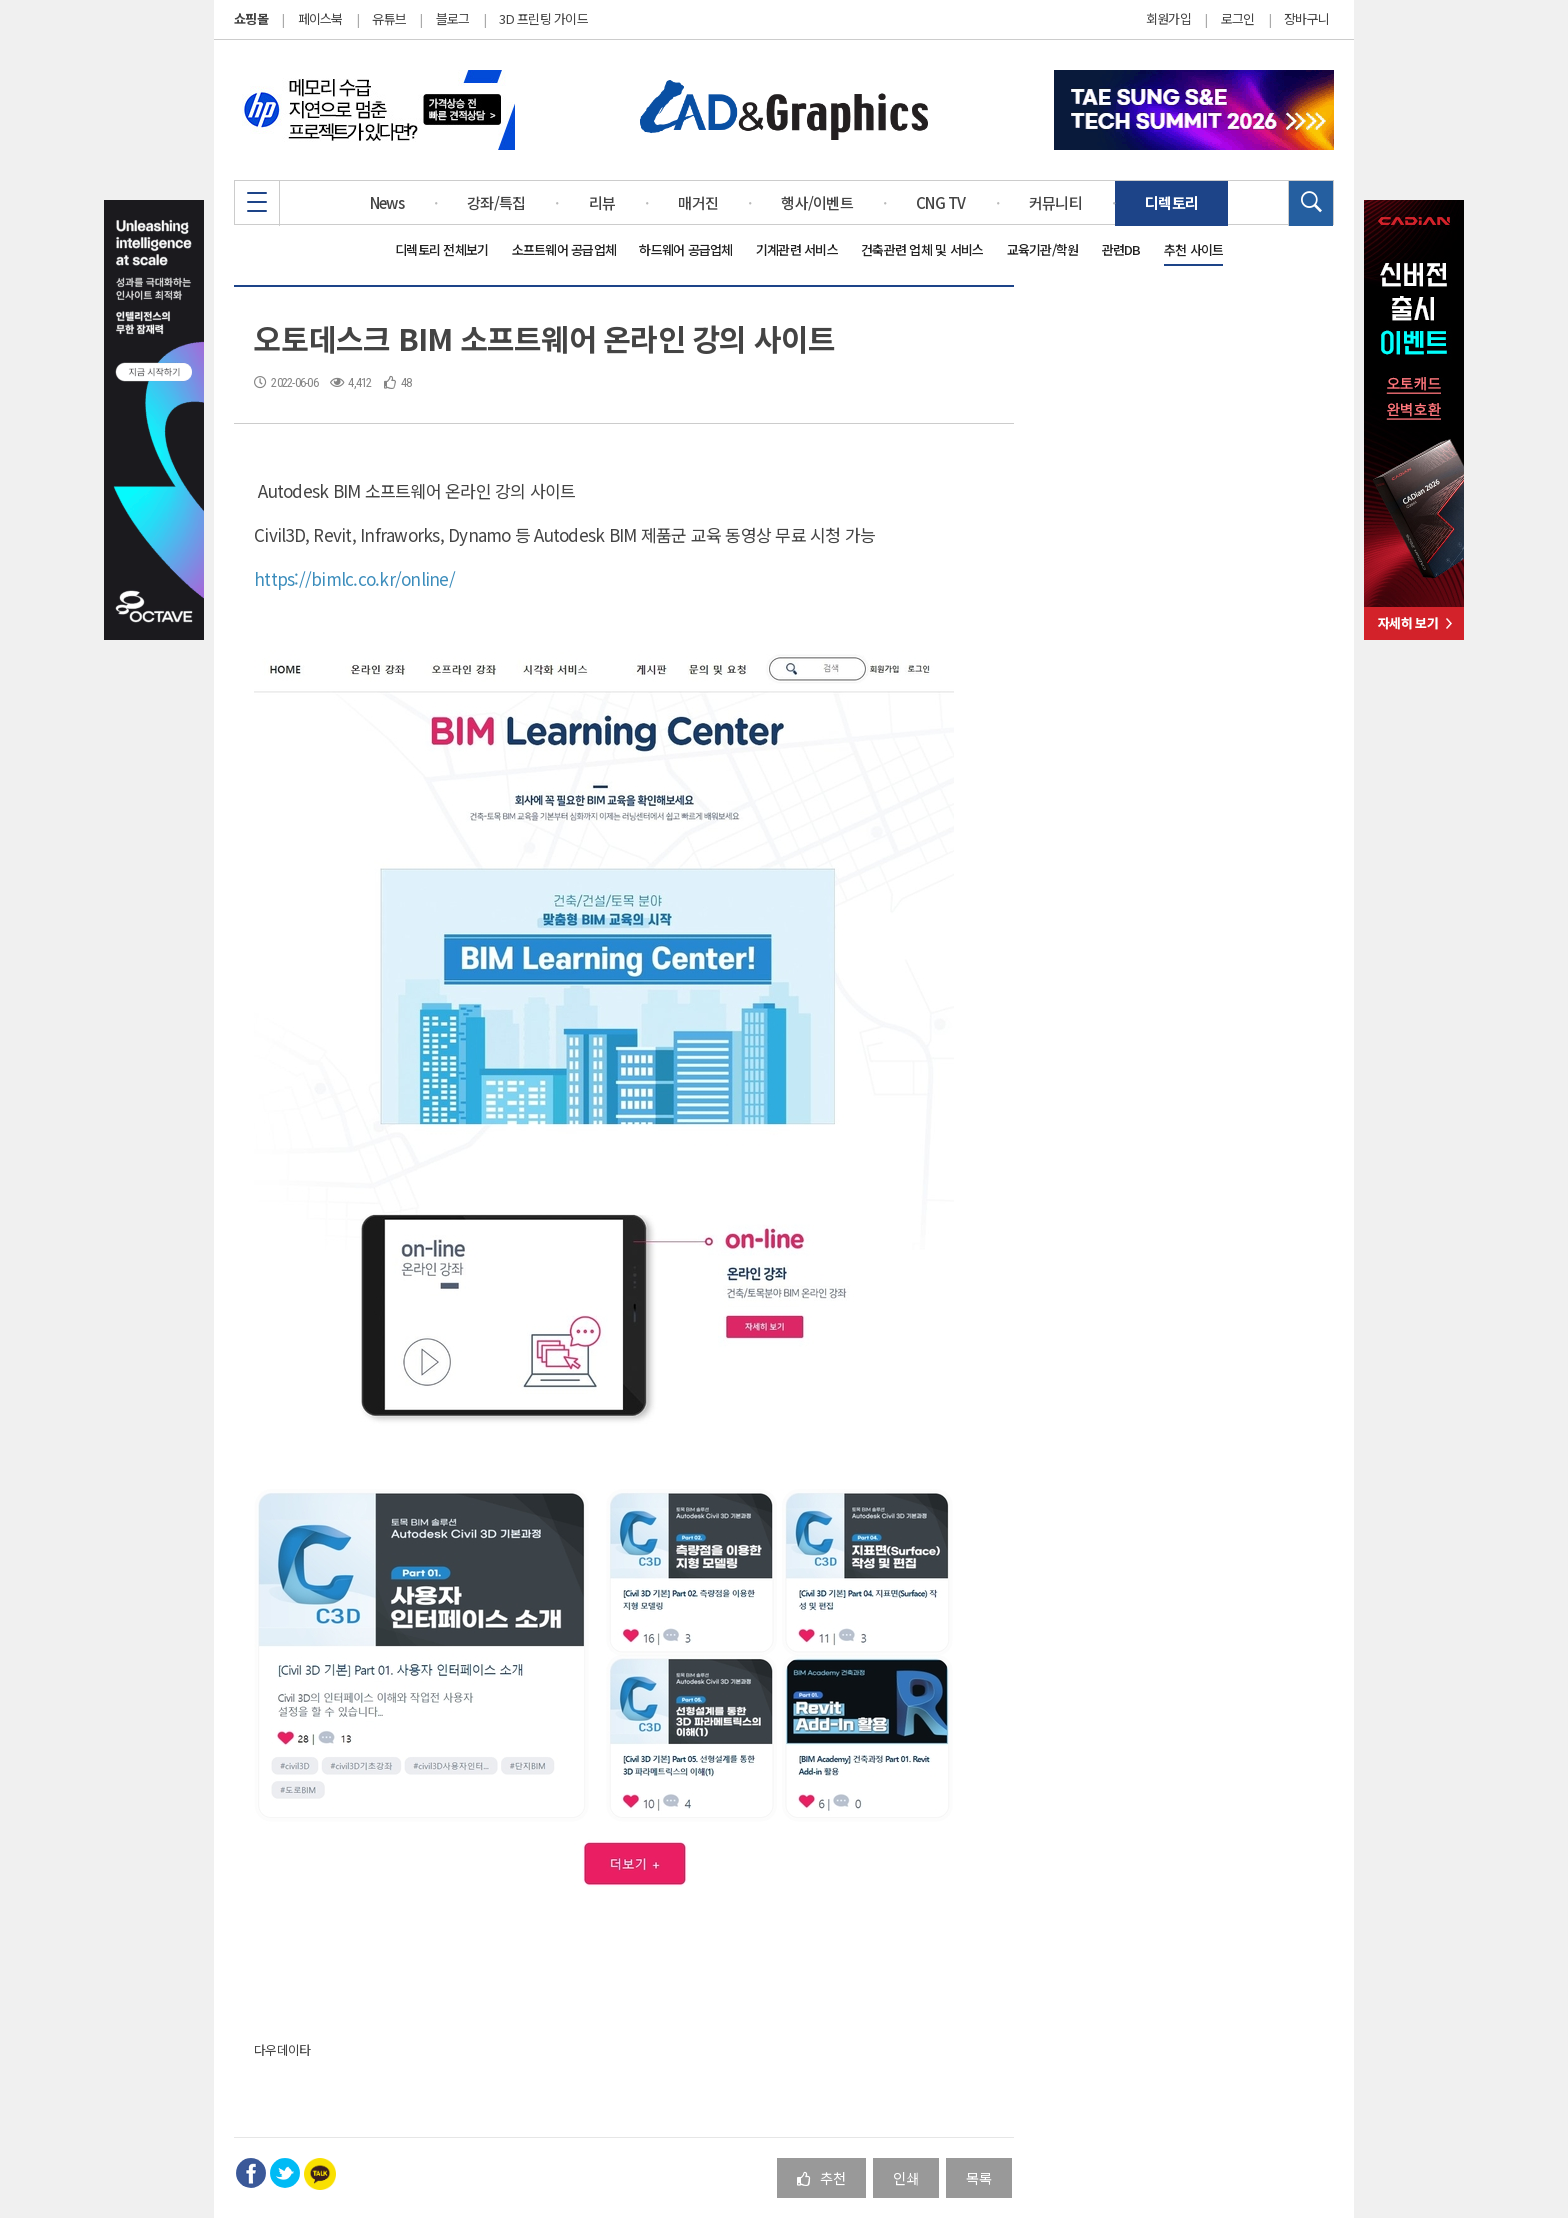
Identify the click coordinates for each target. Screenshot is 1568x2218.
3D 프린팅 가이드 (543, 18)
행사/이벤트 (817, 202)
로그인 (1238, 19)
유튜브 (389, 18)
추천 (821, 2177)
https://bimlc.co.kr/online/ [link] (354, 578)
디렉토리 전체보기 (441, 249)
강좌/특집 (496, 202)
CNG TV (941, 202)
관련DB (1121, 249)
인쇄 (906, 2177)
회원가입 (1168, 19)
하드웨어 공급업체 (685, 249)
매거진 (698, 202)
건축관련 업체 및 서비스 (922, 249)
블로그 (453, 18)
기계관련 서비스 (797, 249)
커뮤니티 (1055, 202)
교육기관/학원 (1043, 249)
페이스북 (320, 18)
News (387, 202)
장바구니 (1306, 19)
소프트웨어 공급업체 (564, 249)
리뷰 (602, 202)
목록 (979, 2177)
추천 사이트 (1194, 249)
